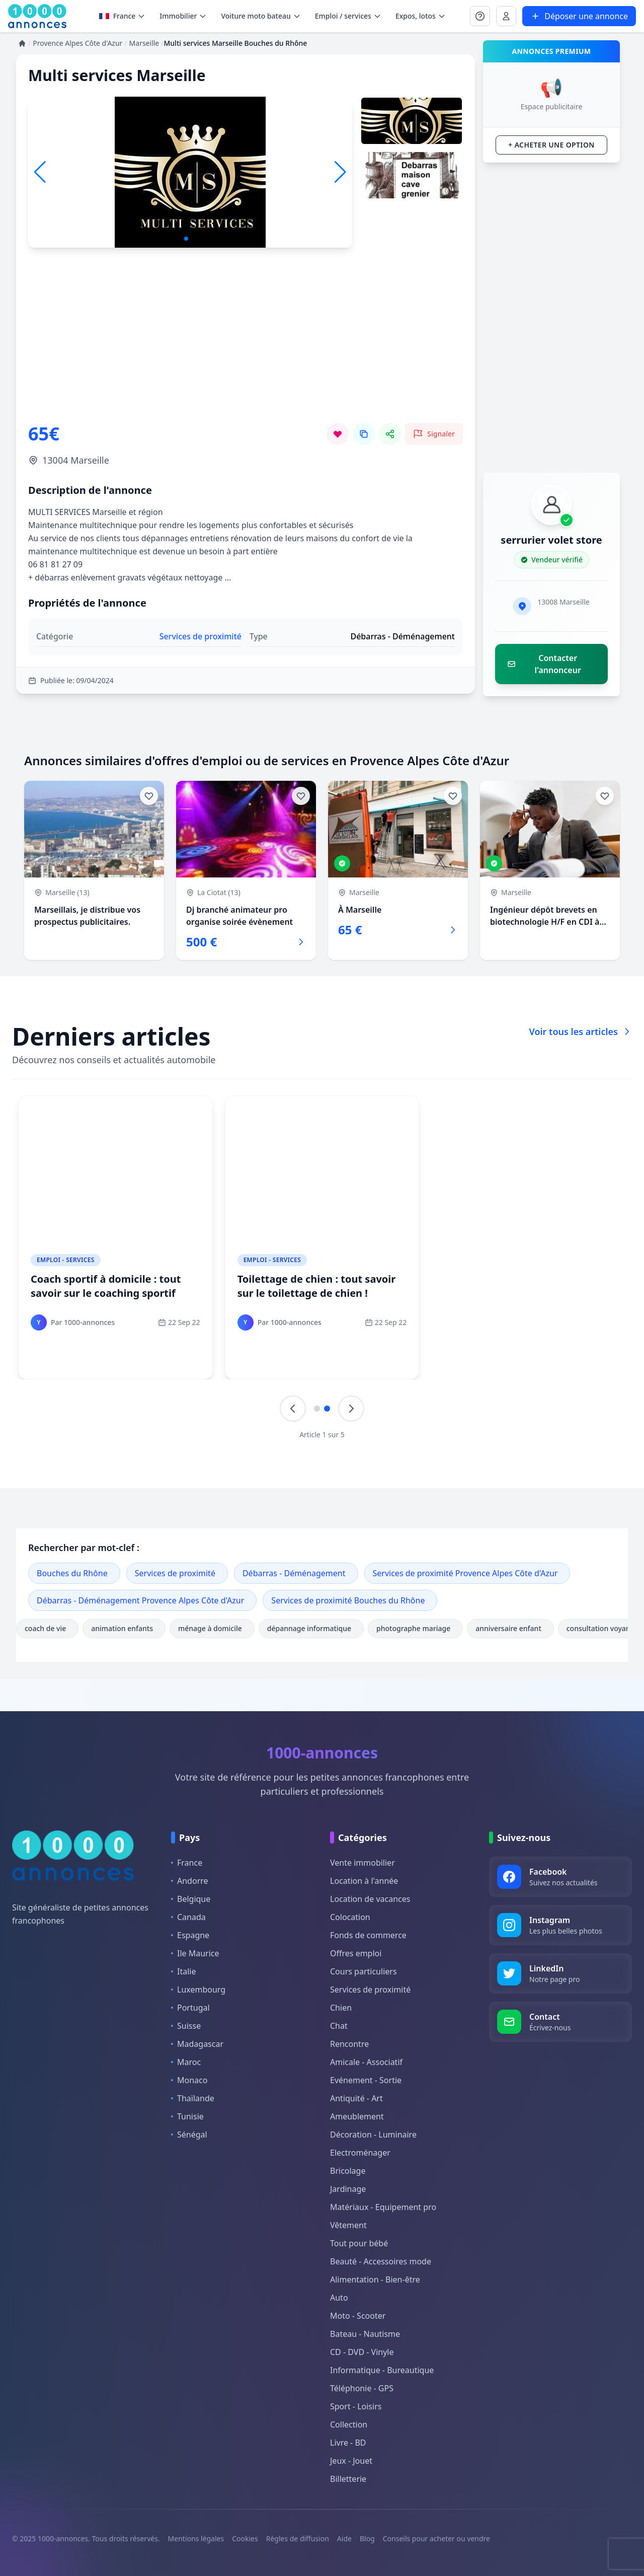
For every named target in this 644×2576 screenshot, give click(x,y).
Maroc (186, 2062)
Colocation (350, 1917)
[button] (340, 172)
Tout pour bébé (359, 2243)
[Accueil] (22, 43)
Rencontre (349, 2043)
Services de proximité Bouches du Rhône (348, 1600)
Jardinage (348, 2188)
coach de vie (47, 1628)
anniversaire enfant (510, 1628)
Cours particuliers (363, 1971)
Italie (183, 1971)
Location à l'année (364, 1880)
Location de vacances (370, 1898)
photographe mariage (415, 1628)
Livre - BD (348, 2442)
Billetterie (348, 2478)
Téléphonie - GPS (361, 2388)
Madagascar (197, 2043)
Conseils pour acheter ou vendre (436, 2538)
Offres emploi (355, 1953)
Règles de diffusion (297, 2538)
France (122, 16)
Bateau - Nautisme (365, 2333)
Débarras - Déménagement (294, 1573)
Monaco (189, 2080)
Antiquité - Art (356, 2098)
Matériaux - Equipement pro (383, 2207)
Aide (344, 2538)
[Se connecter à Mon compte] (480, 16)
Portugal (190, 2007)
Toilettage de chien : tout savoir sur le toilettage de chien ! (316, 1286)
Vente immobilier (362, 1862)
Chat (339, 2025)
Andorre (189, 1880)
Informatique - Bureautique (382, 2370)
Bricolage (347, 2170)
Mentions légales (196, 2538)
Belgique (190, 1898)
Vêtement (348, 2225)
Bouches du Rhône (72, 1573)
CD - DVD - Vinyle (361, 2352)
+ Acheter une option (551, 145)
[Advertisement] (245, 352)
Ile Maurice (195, 1953)
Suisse (186, 2025)
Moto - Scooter (357, 2315)
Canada (188, 1917)
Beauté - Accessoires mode (380, 2261)
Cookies (245, 2538)
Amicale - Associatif (366, 2062)
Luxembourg (198, 1989)
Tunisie (187, 2116)
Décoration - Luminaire (373, 2134)
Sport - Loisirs (355, 2406)
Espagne (190, 1935)
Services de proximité (175, 1573)
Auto (339, 2297)
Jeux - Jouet (351, 2460)
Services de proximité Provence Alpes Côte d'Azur (465, 1573)
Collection (348, 2424)
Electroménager (360, 2152)
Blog (367, 2538)
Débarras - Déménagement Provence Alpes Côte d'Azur (140, 1600)
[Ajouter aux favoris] (149, 796)
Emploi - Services (66, 1260)
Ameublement (357, 2116)
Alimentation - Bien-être (375, 2279)
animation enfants (124, 1628)
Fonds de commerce (368, 1935)
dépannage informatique (311, 1628)
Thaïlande (192, 2098)
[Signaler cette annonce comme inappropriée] (434, 434)
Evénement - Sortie (365, 2080)
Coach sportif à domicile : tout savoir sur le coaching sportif (106, 1286)
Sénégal (189, 2134)
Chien (341, 2007)
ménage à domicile (212, 1628)
